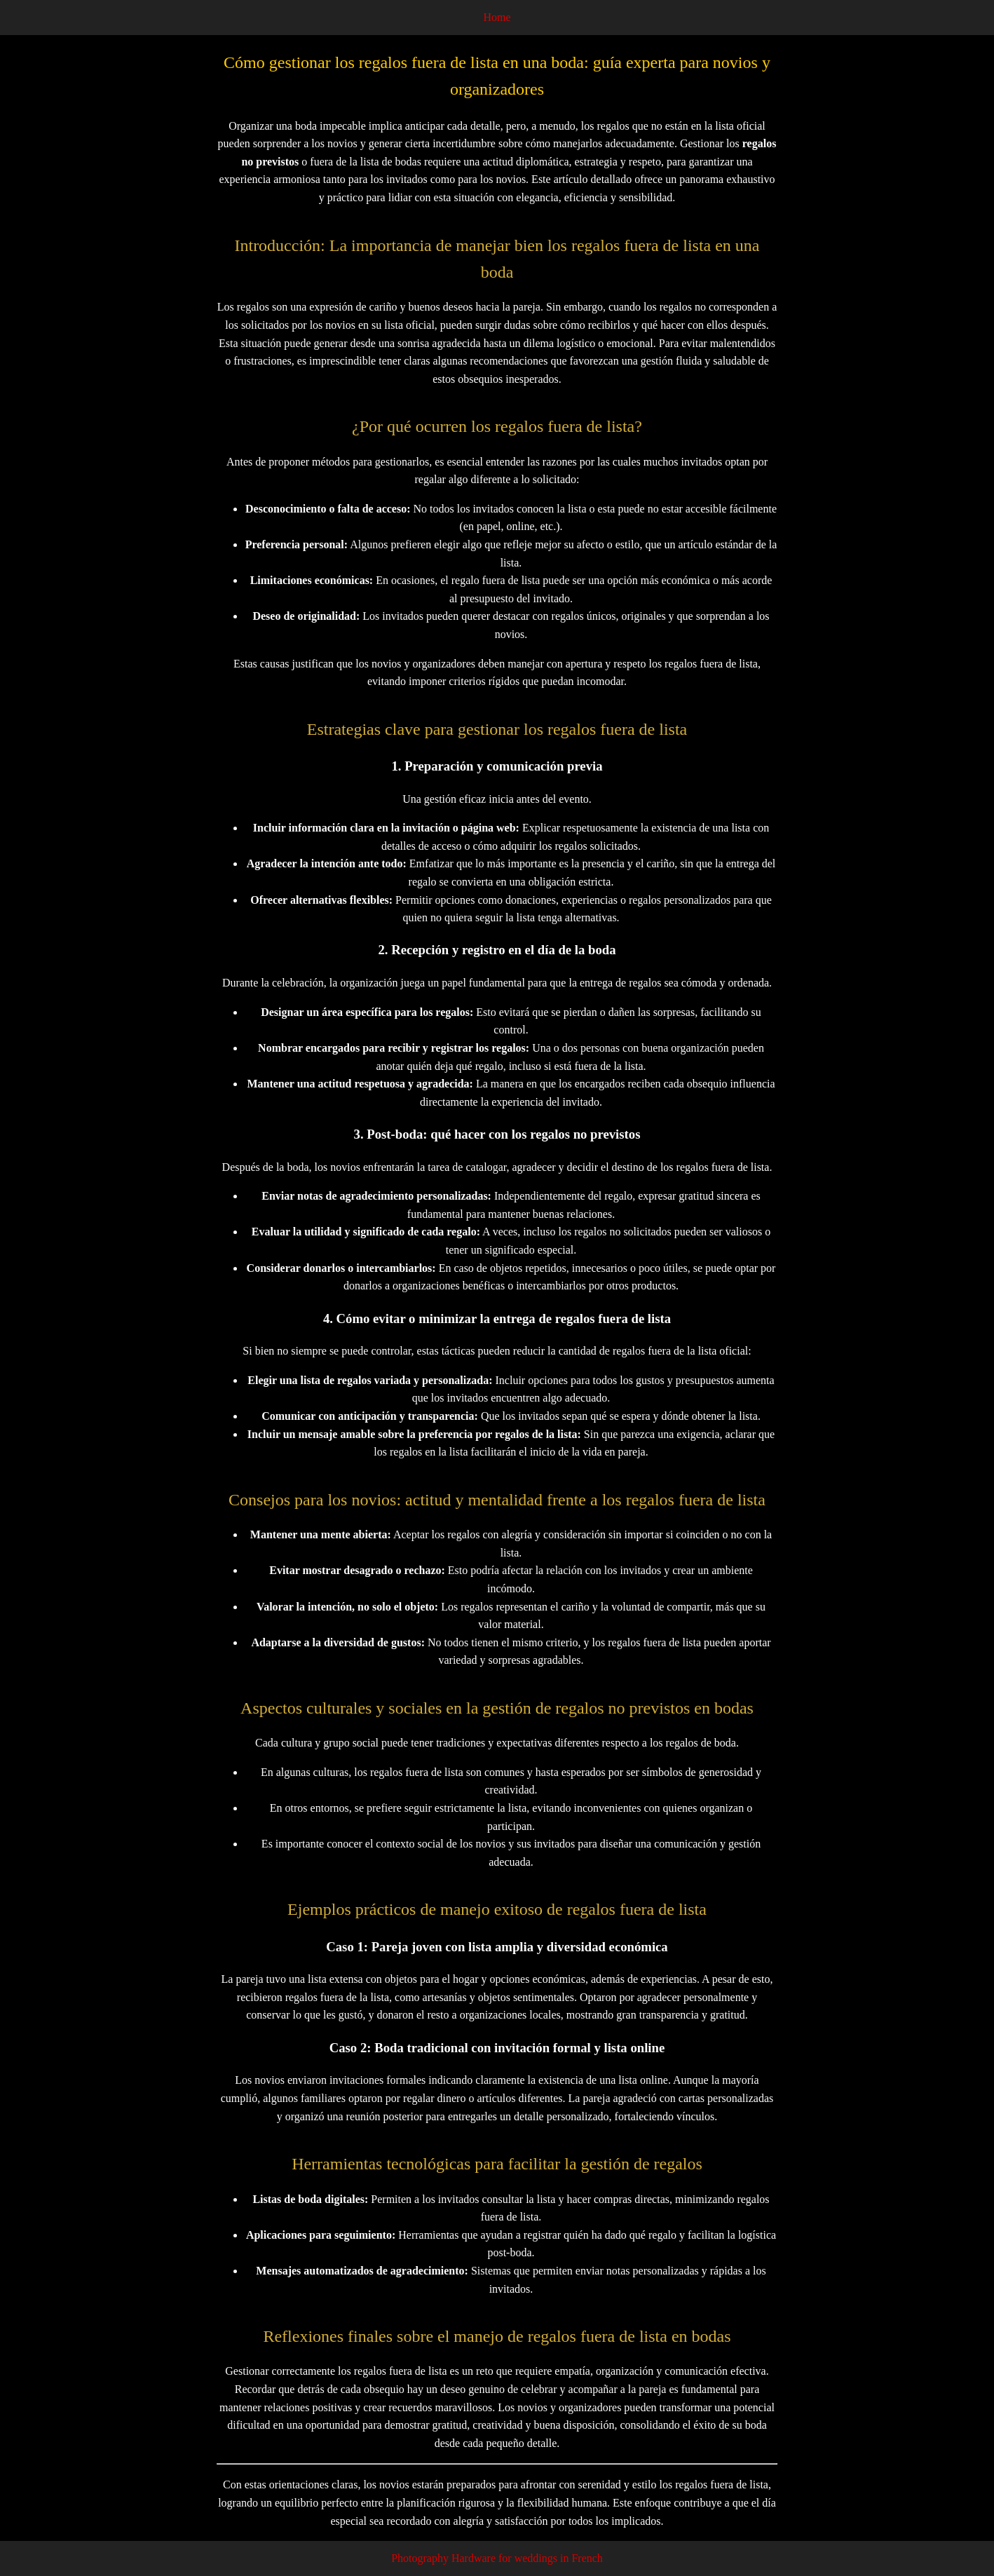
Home (496, 17)
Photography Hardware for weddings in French (497, 2558)
